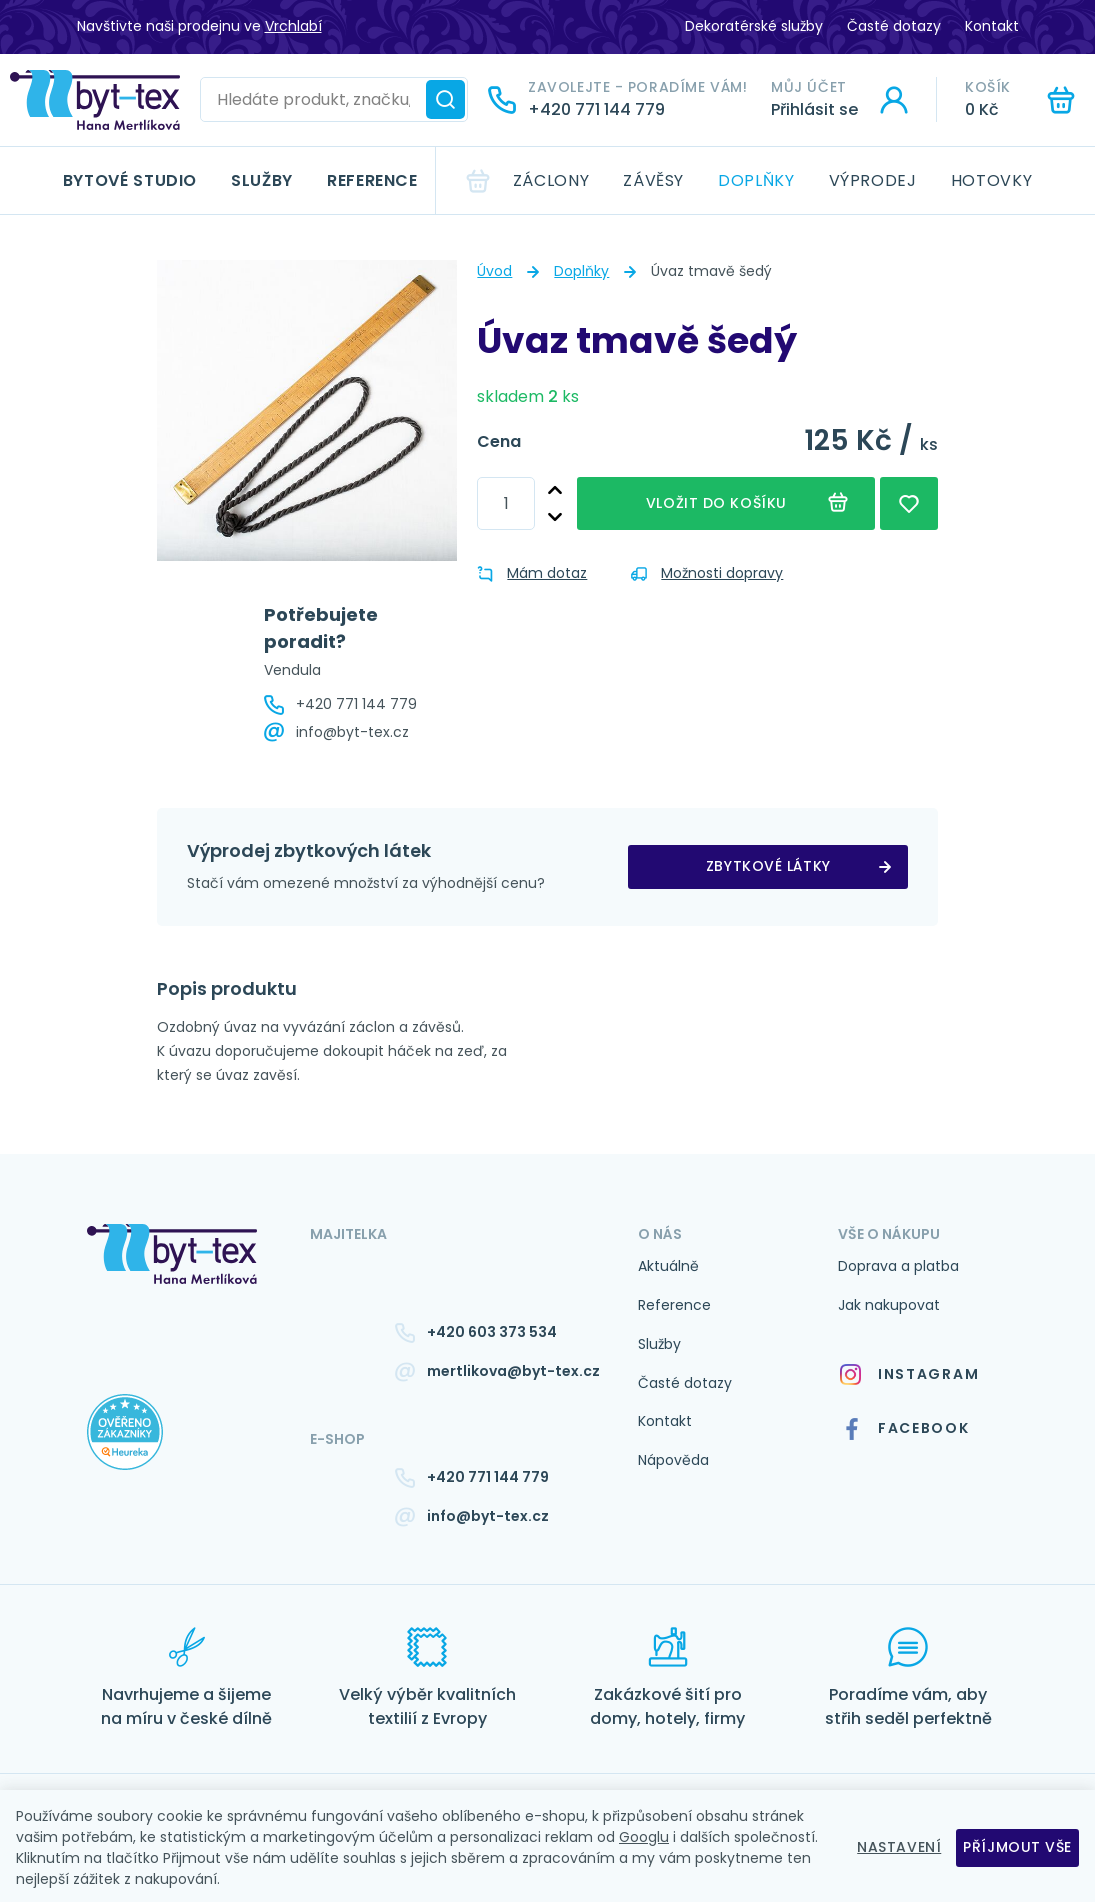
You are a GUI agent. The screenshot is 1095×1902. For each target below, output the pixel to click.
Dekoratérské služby (754, 26)
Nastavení (899, 1847)
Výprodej (873, 180)
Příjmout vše (1017, 1847)
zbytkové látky (768, 866)
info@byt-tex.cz (352, 732)
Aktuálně (668, 1266)
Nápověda (673, 1460)
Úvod (494, 271)
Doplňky (756, 180)
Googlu (644, 1837)
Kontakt (992, 26)
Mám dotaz (532, 573)
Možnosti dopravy (707, 573)
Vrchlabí (293, 26)
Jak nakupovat (889, 1305)
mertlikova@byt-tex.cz (513, 1371)
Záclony (551, 180)
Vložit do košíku (716, 503)
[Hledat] (445, 99)
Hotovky (991, 180)
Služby (262, 180)
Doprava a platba (898, 1266)
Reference (372, 180)
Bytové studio (130, 180)
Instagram (908, 1374)
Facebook (905, 1429)
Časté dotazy (894, 26)
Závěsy (653, 180)
